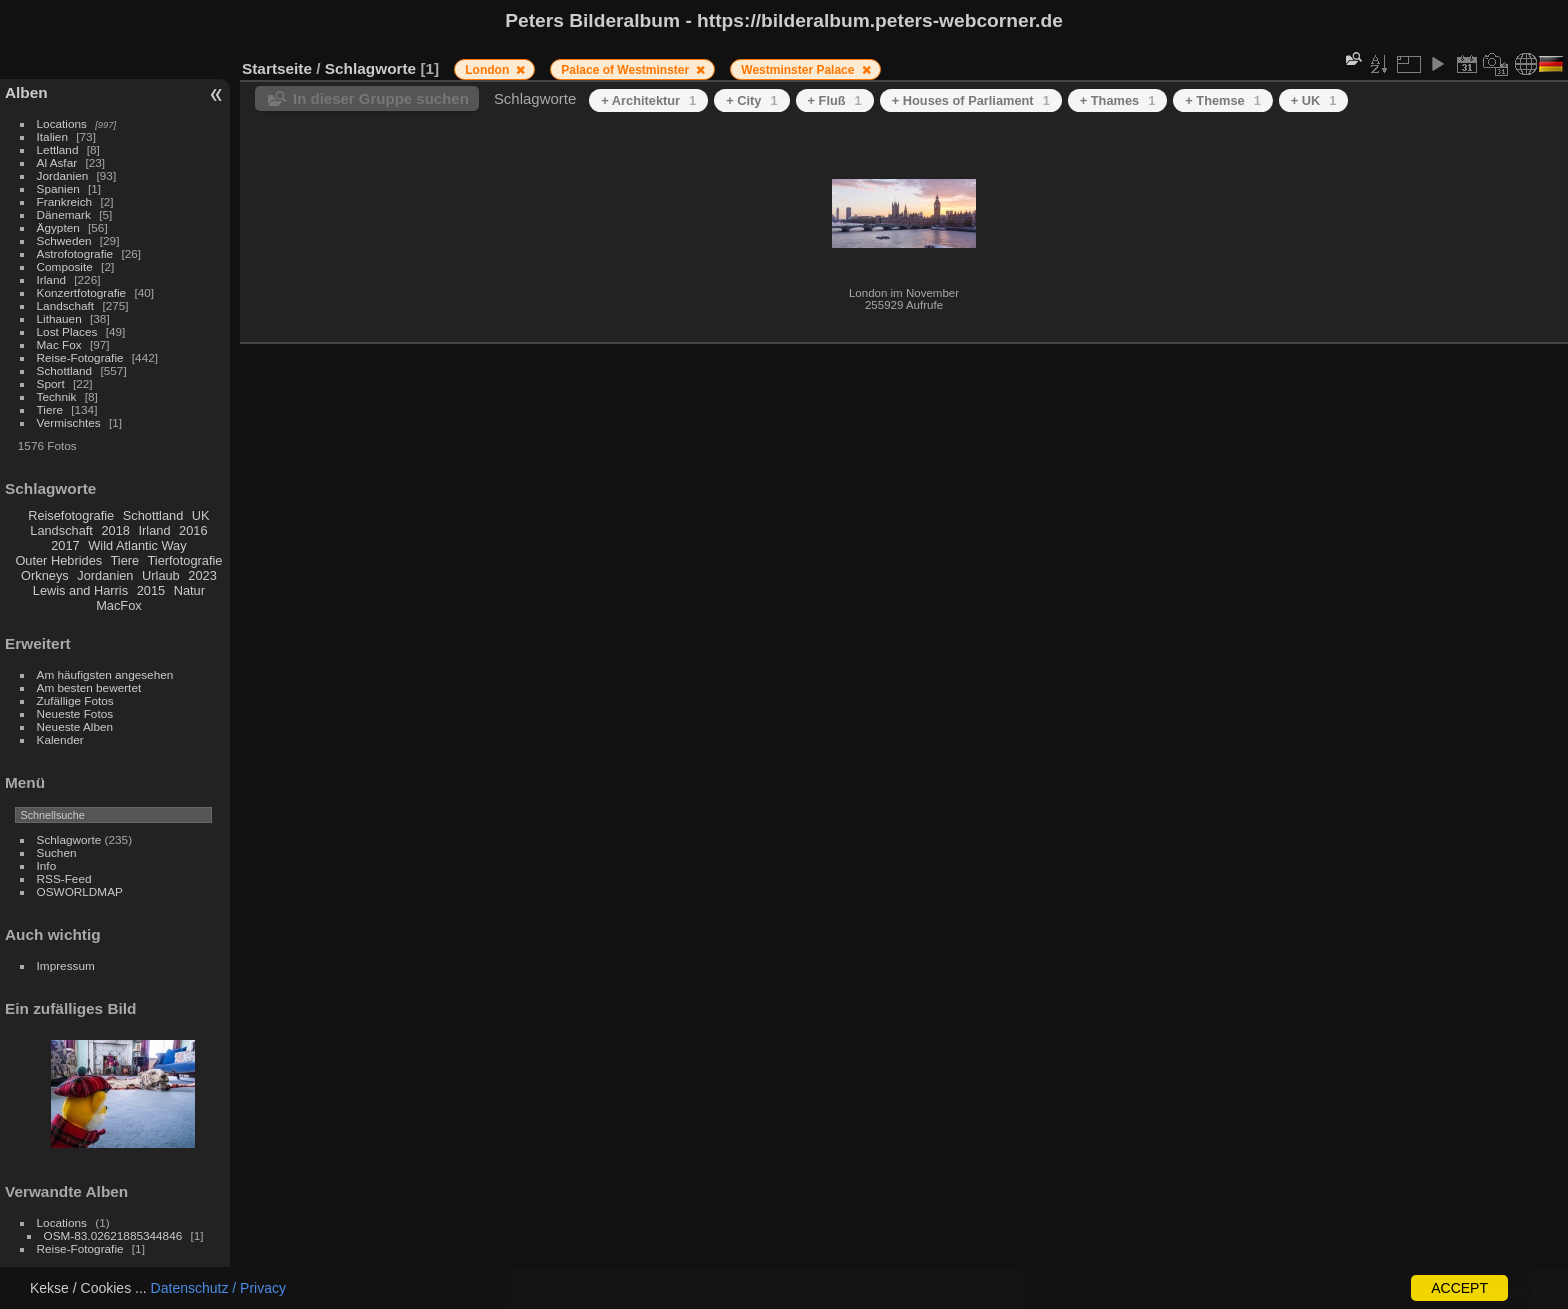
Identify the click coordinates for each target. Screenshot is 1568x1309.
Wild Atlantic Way (137, 545)
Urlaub (161, 575)
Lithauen (59, 318)
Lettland (58, 149)
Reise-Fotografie (80, 357)
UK (201, 515)
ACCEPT (1459, 1288)
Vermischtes (69, 422)
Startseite (277, 68)
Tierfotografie (185, 560)
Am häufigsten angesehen (105, 674)
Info (47, 865)
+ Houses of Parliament (971, 100)
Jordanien (63, 175)
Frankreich (65, 201)
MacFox (119, 605)
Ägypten (58, 227)
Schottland (65, 370)
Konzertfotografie (82, 292)
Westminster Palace (799, 70)
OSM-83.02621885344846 (113, 1235)
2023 (202, 575)
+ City (751, 100)
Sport (51, 383)
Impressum (66, 965)
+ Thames (1118, 100)
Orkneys (45, 575)
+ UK (1314, 100)
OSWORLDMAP (80, 891)
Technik (57, 396)
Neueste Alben (75, 726)
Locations (62, 123)
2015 (151, 590)
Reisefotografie (71, 515)
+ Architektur (648, 100)
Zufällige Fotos (75, 700)
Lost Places (67, 331)
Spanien (58, 188)
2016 (193, 530)
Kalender (60, 739)
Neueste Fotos (75, 713)
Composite (65, 266)
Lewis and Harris (80, 590)
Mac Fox (59, 344)
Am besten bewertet (89, 687)
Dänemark (64, 214)
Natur (189, 590)
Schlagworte (69, 839)
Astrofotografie (75, 253)
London (488, 70)
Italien (52, 136)
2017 (65, 545)
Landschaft (66, 305)
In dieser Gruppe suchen (381, 98)
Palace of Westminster (626, 70)
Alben (26, 92)
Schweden (64, 240)
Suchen (57, 852)
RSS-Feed (64, 878)
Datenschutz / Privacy (218, 1288)
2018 (115, 530)
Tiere (50, 409)
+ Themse (1223, 100)
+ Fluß (835, 100)
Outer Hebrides (58, 560)
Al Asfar (57, 162)
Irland (51, 279)
